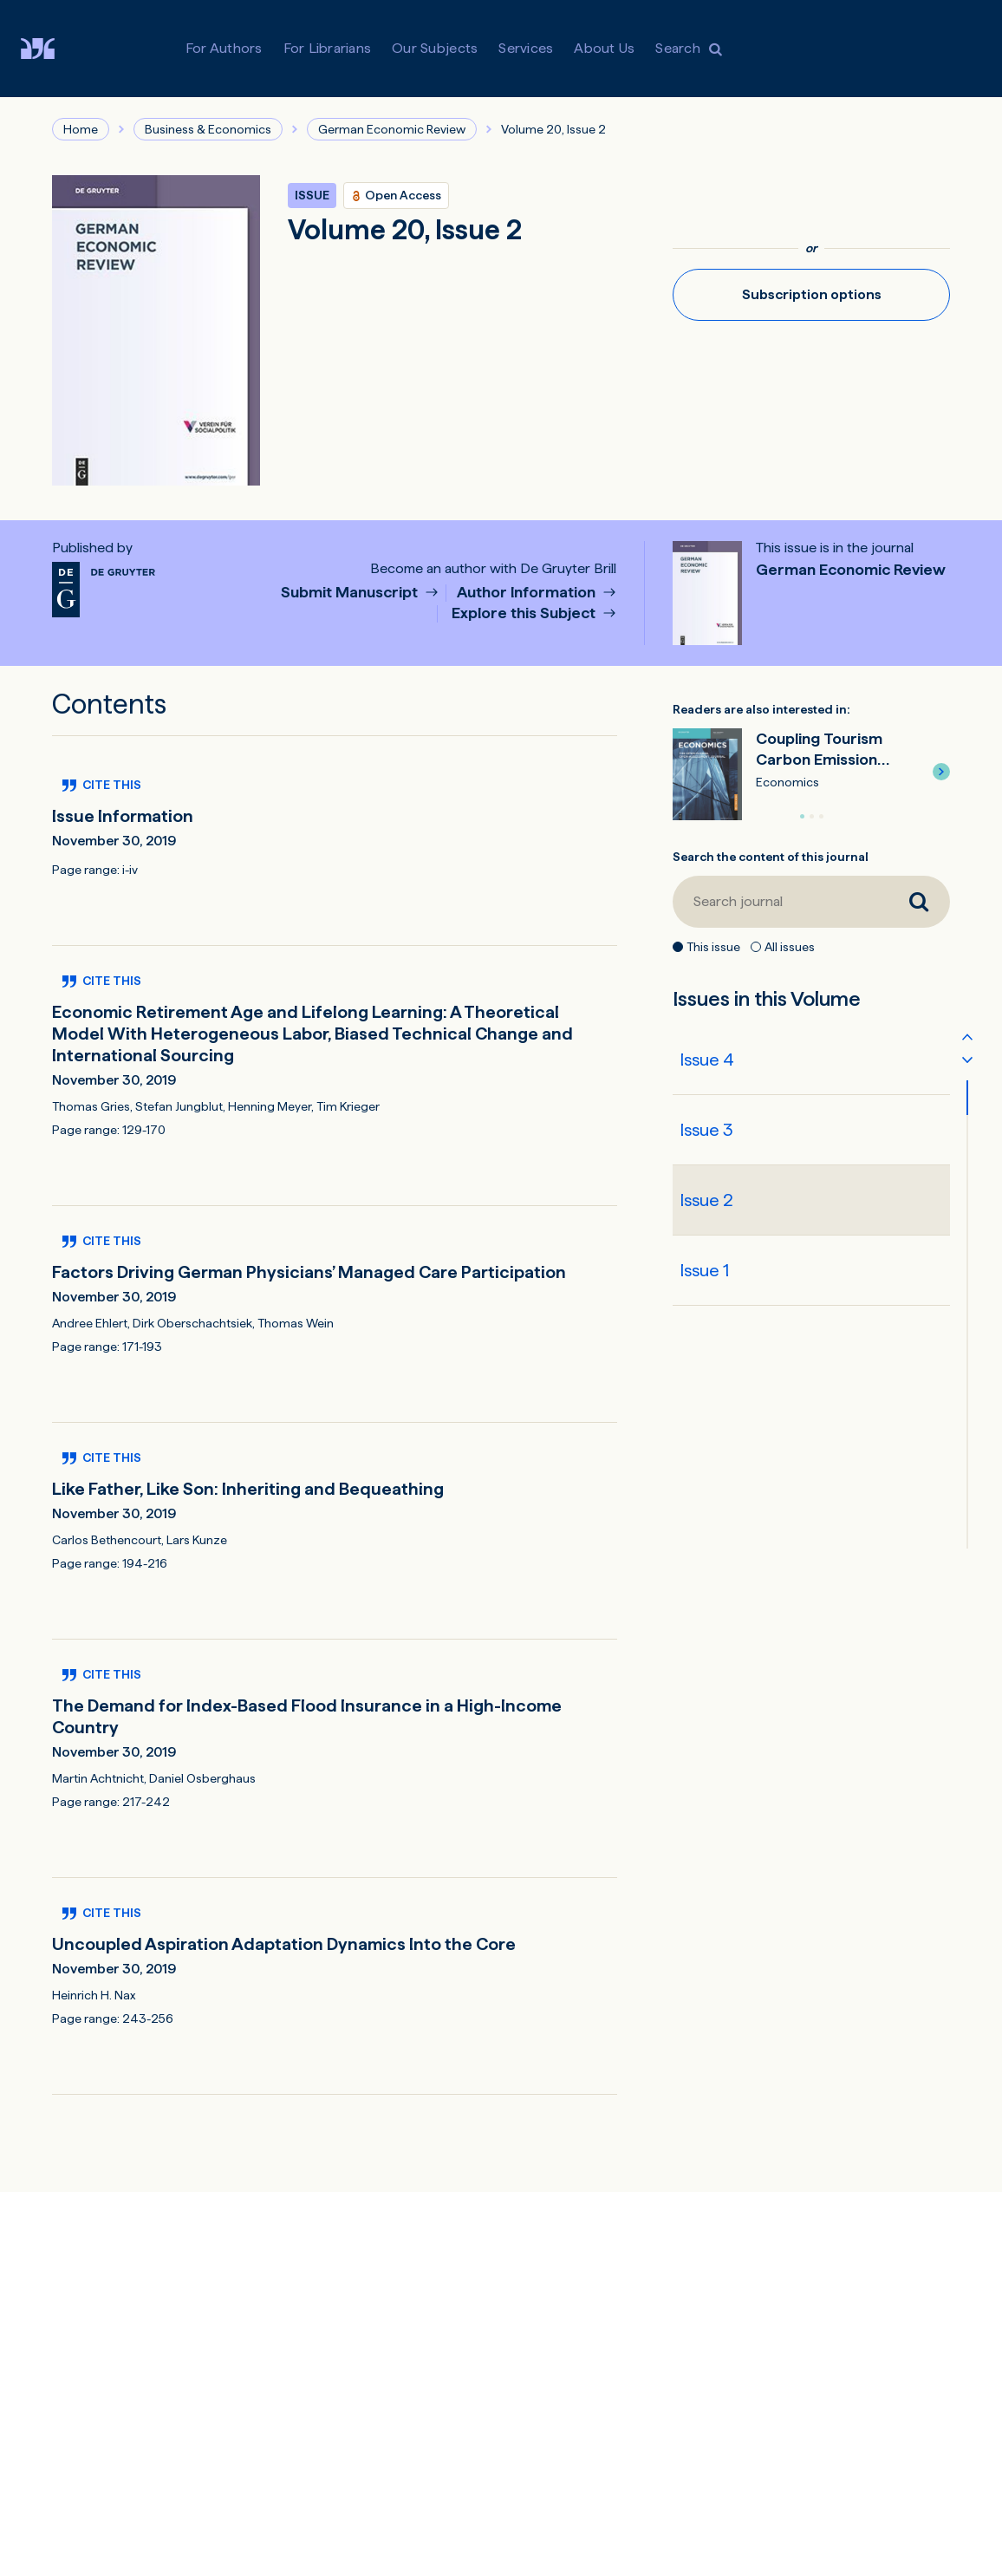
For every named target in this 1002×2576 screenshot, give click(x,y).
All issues (790, 947)
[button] (941, 771)
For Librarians (327, 48)
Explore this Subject (525, 613)
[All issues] (756, 947)
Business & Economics (208, 129)
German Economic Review (391, 129)
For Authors (224, 48)
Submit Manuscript (351, 592)
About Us (604, 48)
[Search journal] (780, 902)
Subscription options (812, 294)
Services (525, 48)
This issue (713, 947)
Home (80, 129)
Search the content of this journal (771, 857)
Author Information (528, 592)
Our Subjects (435, 48)
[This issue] (678, 947)
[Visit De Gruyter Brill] (51, 48)
